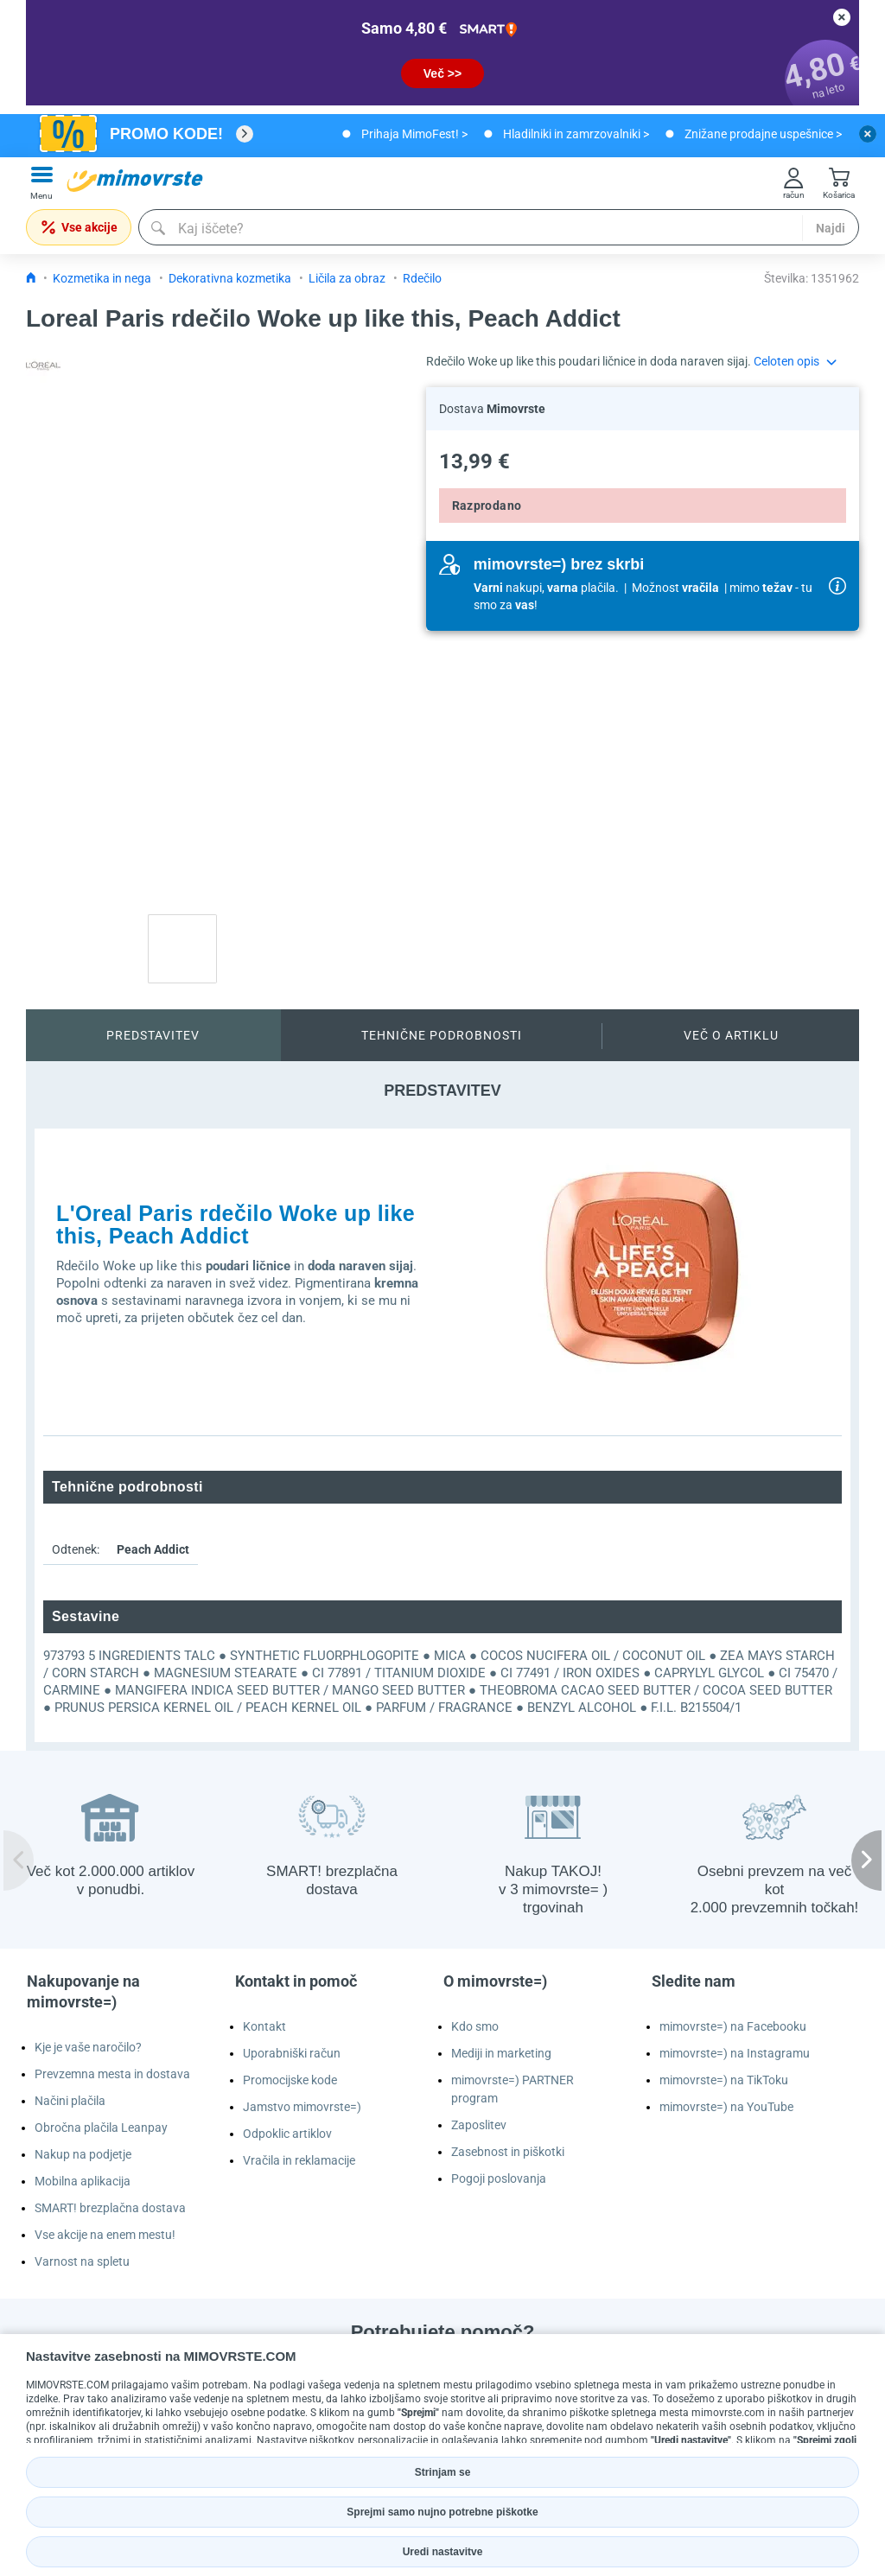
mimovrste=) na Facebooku (732, 2026)
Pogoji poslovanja (498, 2178)
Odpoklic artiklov (287, 2133)
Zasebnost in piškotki (507, 2152)
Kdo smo (475, 2026)
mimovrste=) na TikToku (723, 2080)
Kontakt (264, 2026)
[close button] (841, 17)
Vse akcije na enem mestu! (105, 2235)
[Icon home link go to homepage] (31, 278)
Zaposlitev (478, 2125)
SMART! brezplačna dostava (110, 2208)
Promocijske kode (290, 2080)
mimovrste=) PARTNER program (512, 2089)
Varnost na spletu (82, 2261)
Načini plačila (70, 2101)
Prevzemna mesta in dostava (112, 2074)
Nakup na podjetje (83, 2154)
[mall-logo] (135, 180)
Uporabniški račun (292, 2053)
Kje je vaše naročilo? (88, 2047)
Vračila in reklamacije (299, 2160)
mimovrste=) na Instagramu (734, 2053)
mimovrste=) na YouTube (726, 2107)
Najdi (830, 228)
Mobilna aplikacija (83, 2181)
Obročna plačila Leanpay (101, 2127)
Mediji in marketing (501, 2053)
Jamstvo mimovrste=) (302, 2107)
